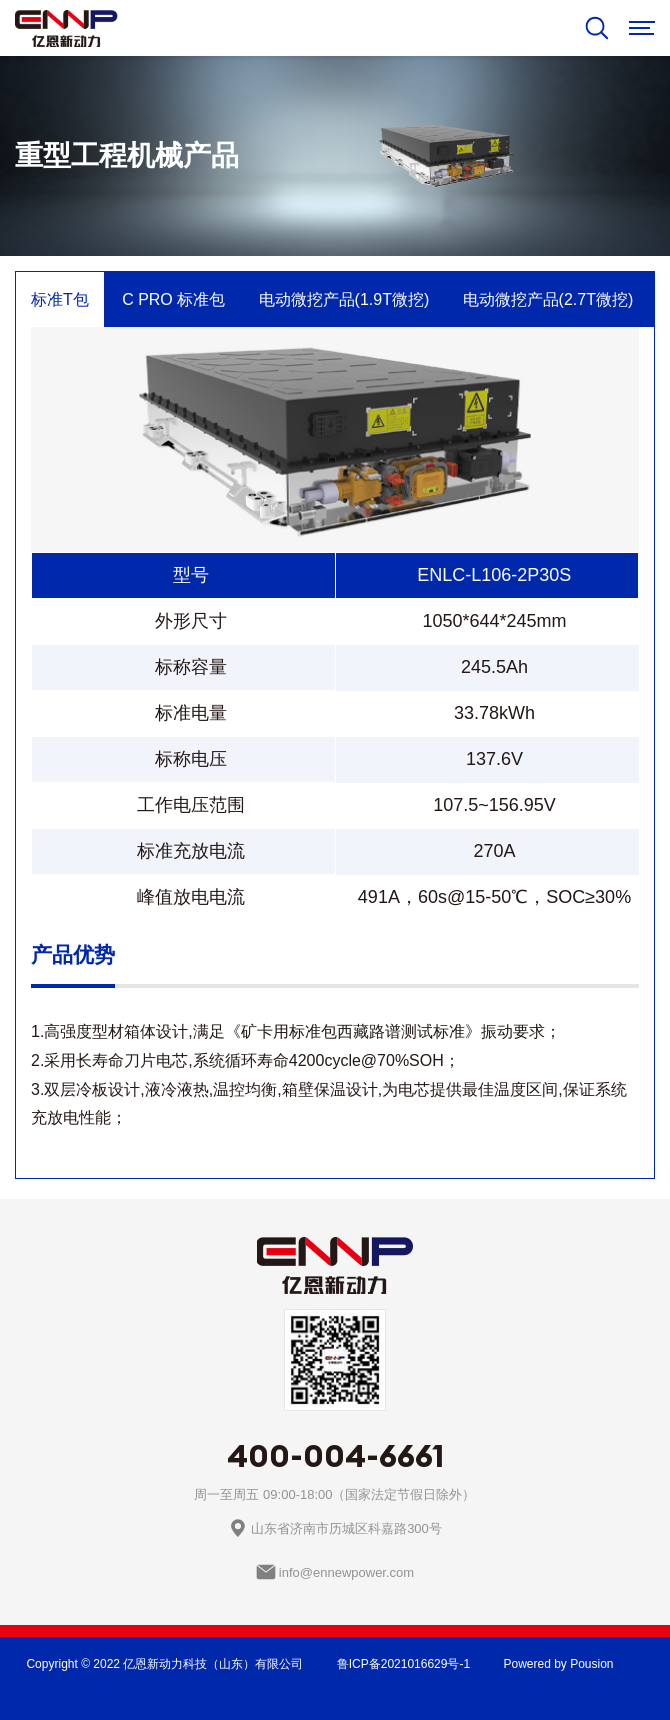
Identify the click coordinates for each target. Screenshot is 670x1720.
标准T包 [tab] (60, 299)
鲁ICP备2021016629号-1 (403, 1664)
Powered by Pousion (558, 1664)
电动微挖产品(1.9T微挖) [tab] (344, 299)
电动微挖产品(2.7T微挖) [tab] (548, 299)
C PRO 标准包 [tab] (173, 299)
